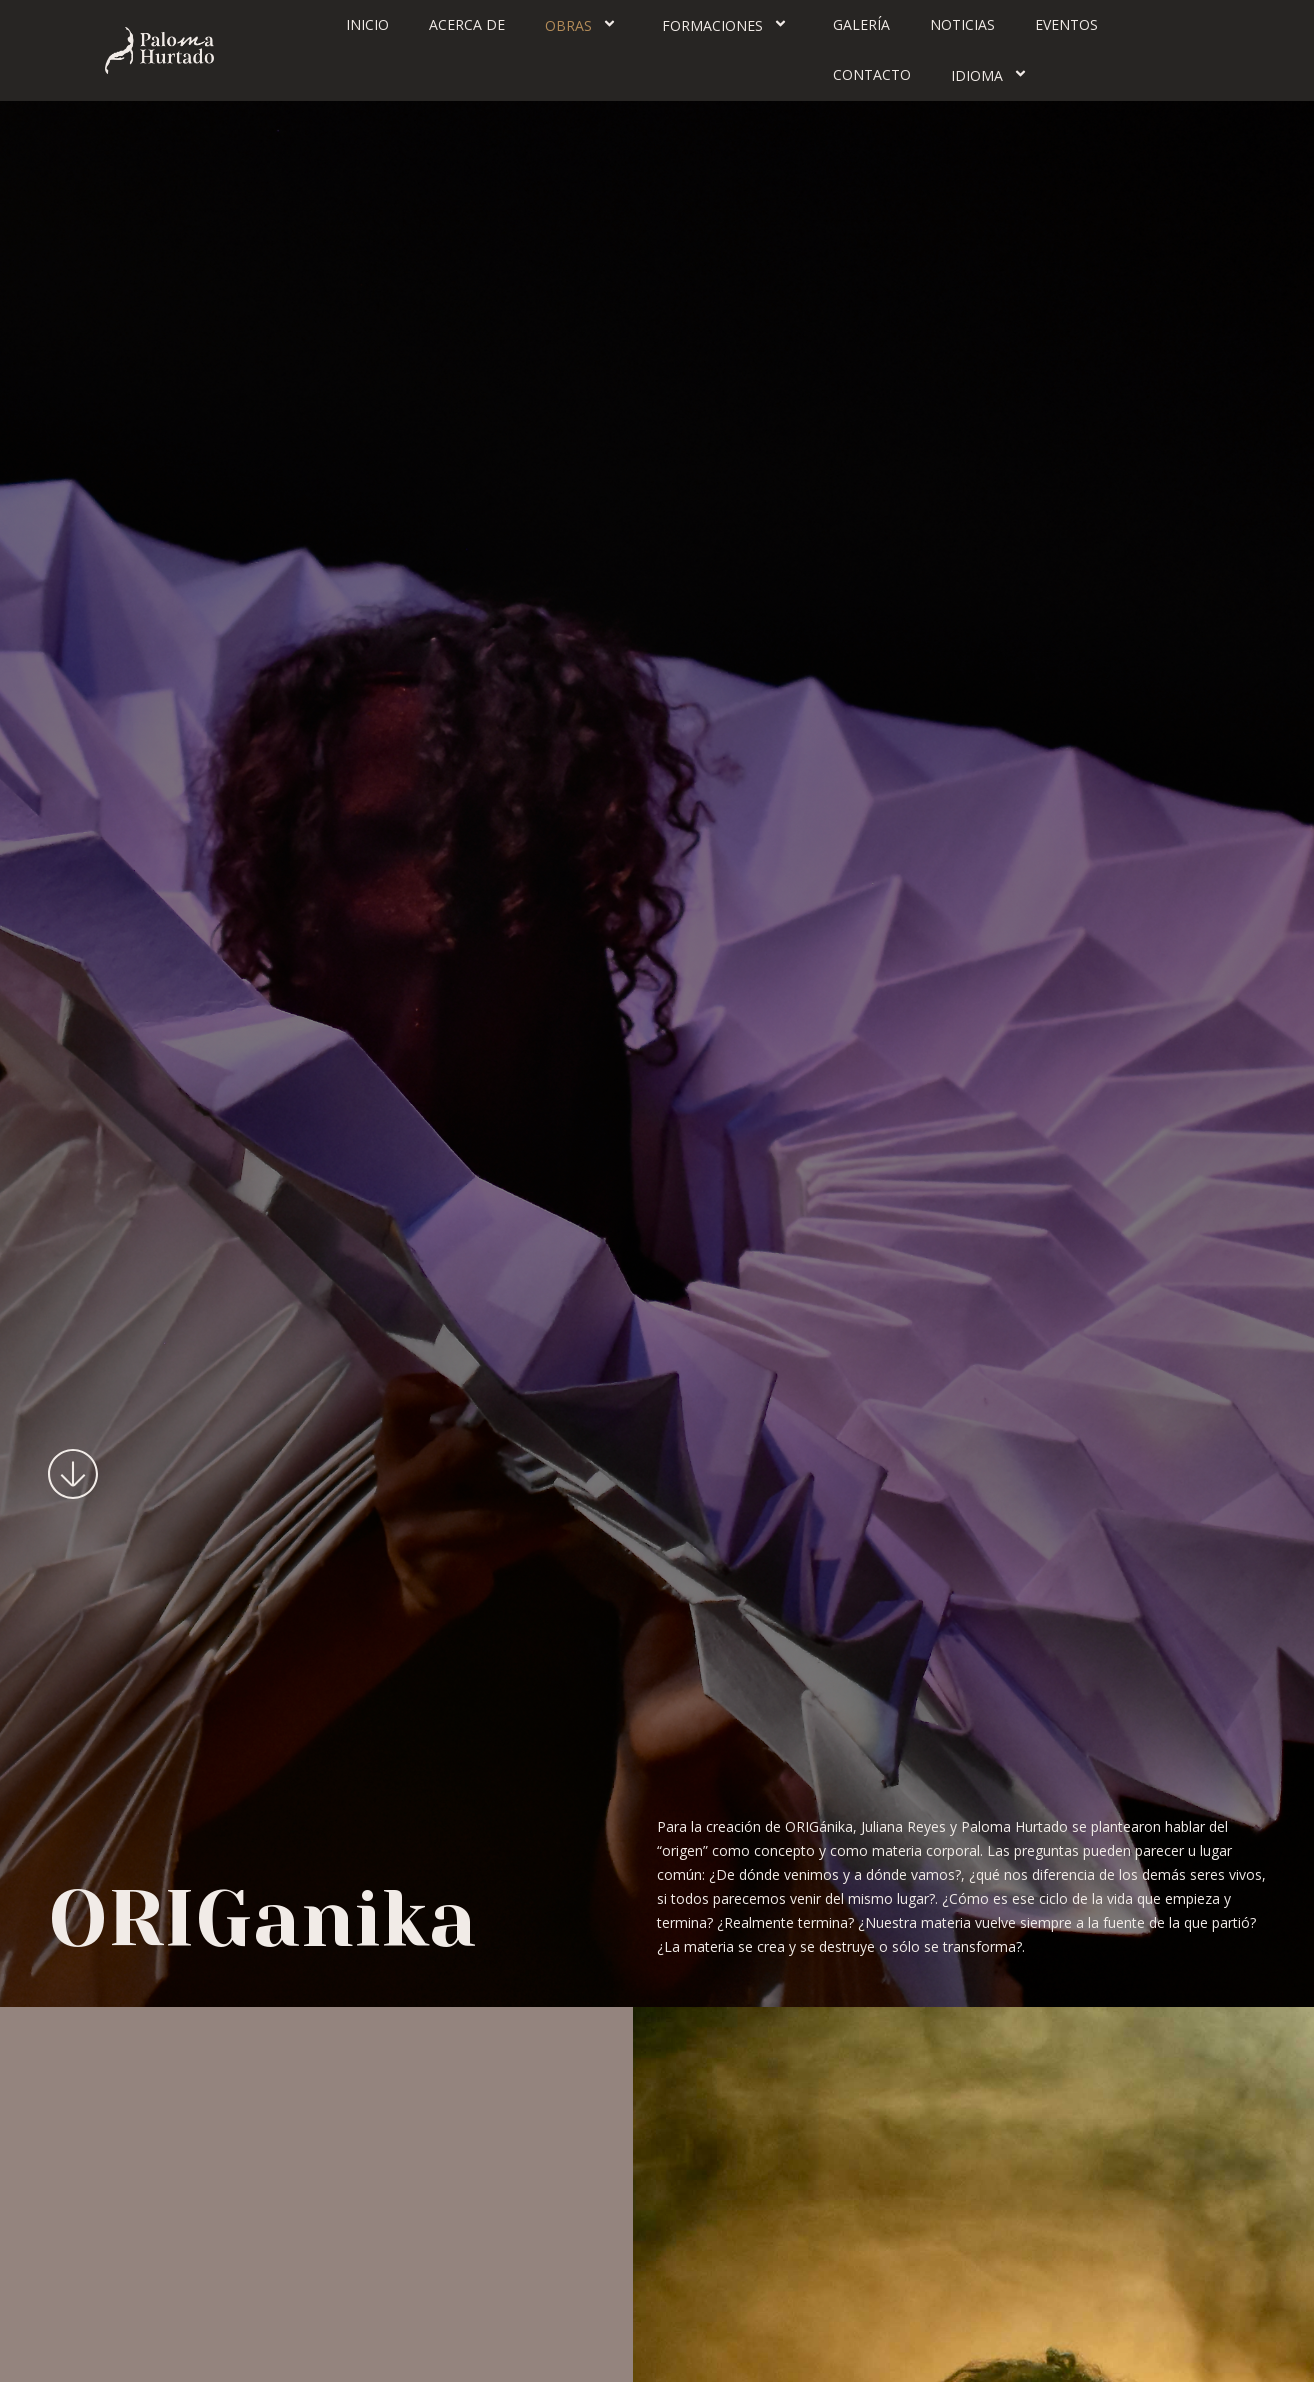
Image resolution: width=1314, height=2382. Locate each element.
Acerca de (467, 24)
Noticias (962, 24)
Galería (861, 24)
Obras (583, 25)
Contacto (872, 74)
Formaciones (727, 25)
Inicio (367, 24)
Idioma (992, 75)
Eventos (1066, 24)
